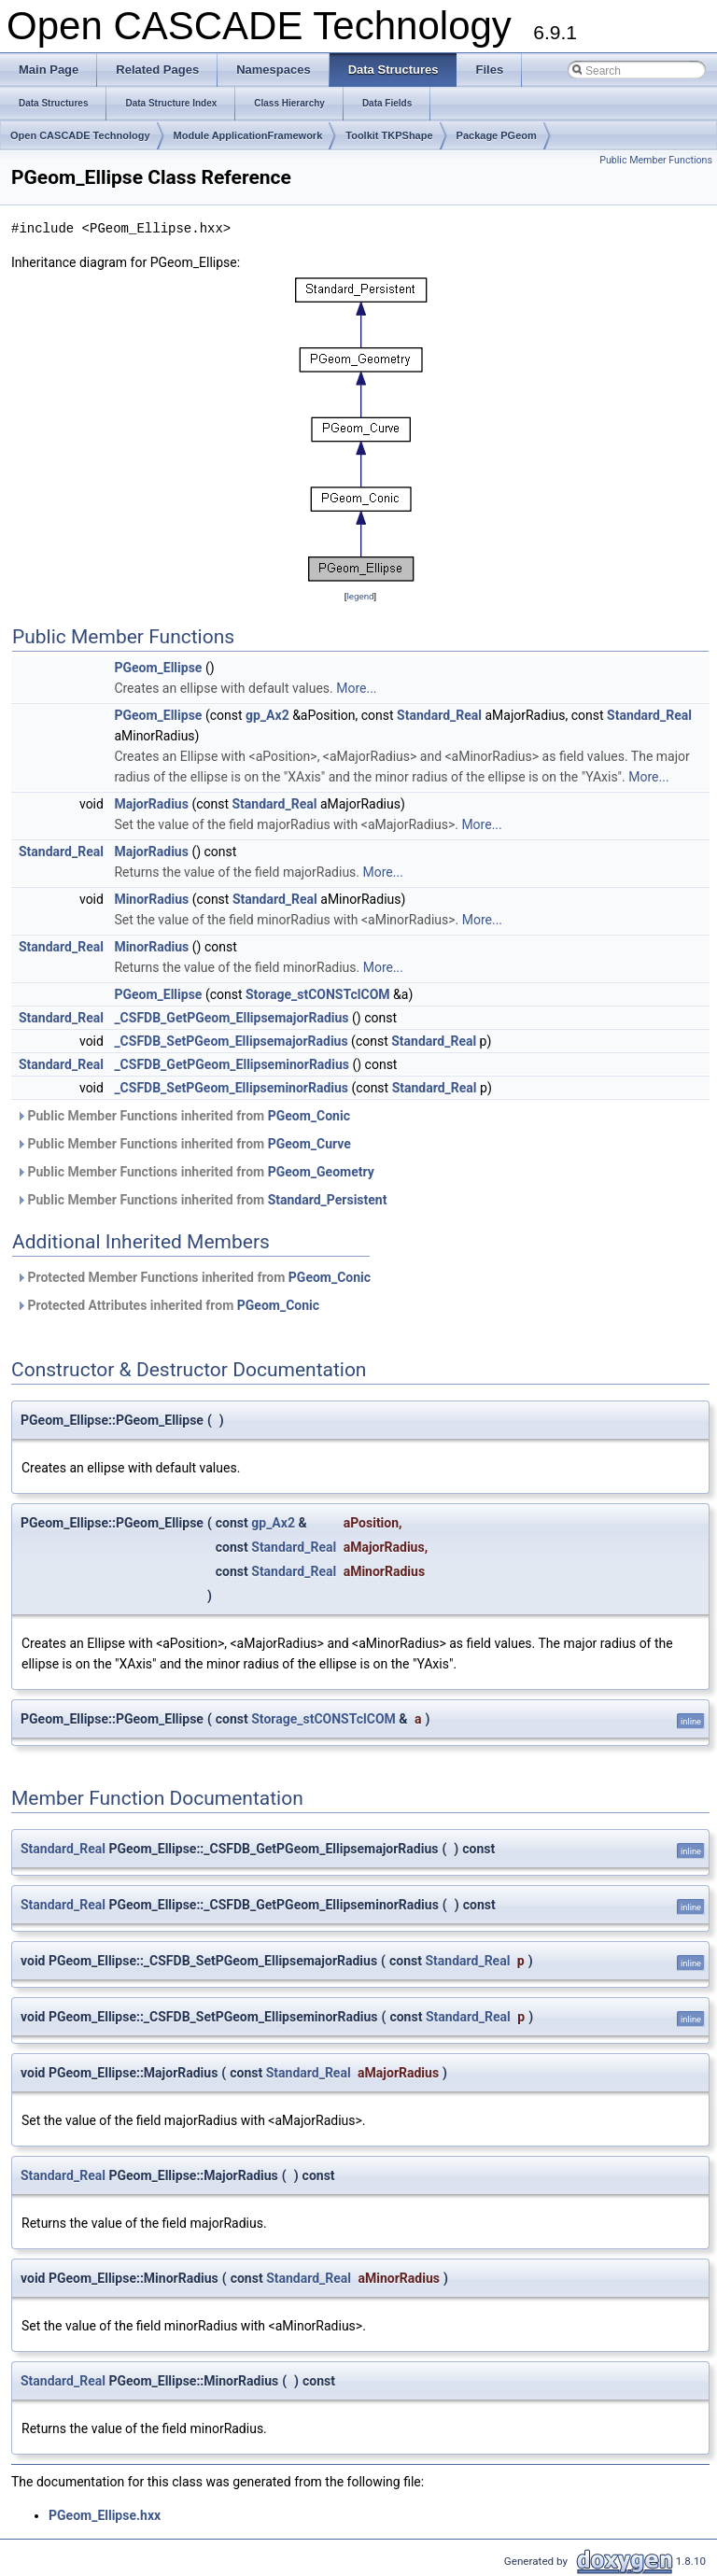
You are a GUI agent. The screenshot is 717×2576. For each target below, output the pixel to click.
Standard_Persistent (327, 1199)
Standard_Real (439, 715)
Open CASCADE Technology (80, 135)
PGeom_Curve (309, 1143)
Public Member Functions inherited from (183, 1115)
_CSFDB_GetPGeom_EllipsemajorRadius (231, 1017)
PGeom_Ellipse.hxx (105, 2515)
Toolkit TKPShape (388, 135)
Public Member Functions (655, 160)
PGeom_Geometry (321, 1171)
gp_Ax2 (267, 715)
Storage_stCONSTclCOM (318, 994)
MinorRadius (151, 899)
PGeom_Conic (309, 1115)
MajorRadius (151, 803)
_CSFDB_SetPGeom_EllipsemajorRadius (230, 1041)
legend (359, 596)
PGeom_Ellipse (158, 667)
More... (356, 688)
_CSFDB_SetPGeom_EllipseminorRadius (231, 1087)
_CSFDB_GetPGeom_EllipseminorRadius (231, 1064)
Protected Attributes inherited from (167, 1305)
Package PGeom (497, 135)
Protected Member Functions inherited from (193, 1277)
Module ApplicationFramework (248, 135)
